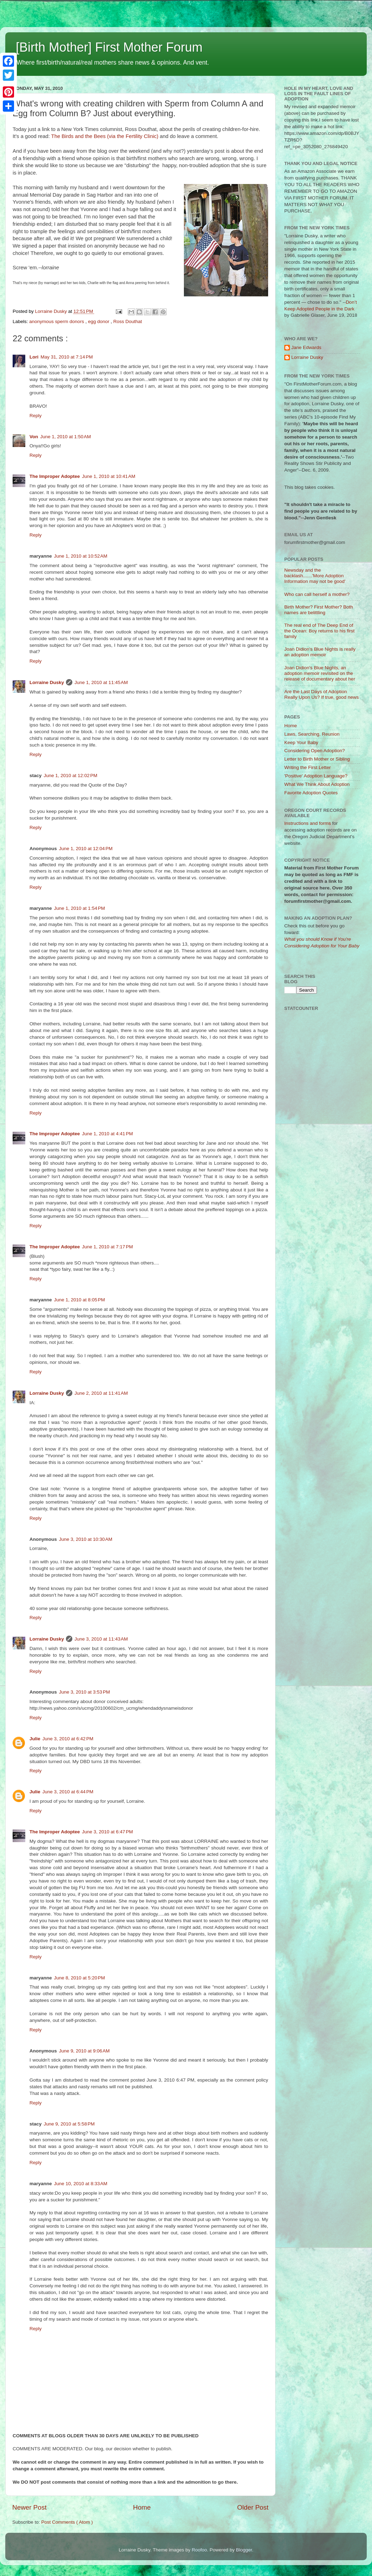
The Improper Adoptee (54, 476)
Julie (34, 1738)
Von (33, 436)
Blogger (244, 2549)
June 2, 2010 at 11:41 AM (101, 1393)
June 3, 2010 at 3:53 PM (84, 1692)
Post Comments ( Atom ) (67, 2522)
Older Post (252, 2507)
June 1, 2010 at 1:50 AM (65, 436)
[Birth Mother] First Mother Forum (109, 47)
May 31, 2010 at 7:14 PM (67, 357)
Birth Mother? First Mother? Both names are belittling (318, 609)
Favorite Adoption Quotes (311, 792)
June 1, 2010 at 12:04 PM (86, 848)
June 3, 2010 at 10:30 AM (85, 1539)
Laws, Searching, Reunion (312, 734)
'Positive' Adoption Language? (315, 775)
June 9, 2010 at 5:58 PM (69, 2124)
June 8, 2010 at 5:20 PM (79, 1977)
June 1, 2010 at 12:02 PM (71, 775)
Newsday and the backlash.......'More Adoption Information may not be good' (314, 575)
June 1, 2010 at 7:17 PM (107, 1246)
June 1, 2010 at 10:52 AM (80, 556)
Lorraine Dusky (46, 682)
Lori (34, 357)
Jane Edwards (306, 347)
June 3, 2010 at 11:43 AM (101, 1639)
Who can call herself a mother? (317, 594)
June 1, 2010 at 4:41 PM (107, 1133)
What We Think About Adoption (317, 784)
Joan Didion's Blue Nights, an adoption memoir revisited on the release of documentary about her (319, 673)
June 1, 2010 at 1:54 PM (79, 908)
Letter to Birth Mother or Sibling (317, 759)
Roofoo (199, 2549)
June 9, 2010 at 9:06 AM (84, 2050)
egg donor (99, 321)
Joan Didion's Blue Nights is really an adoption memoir (320, 651)
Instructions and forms (307, 823)
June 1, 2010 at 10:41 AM (108, 476)
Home (142, 2507)
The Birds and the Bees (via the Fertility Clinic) (104, 136)
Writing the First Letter (307, 767)
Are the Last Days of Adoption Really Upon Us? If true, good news (321, 694)
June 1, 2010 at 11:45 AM (101, 682)
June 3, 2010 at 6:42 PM (67, 1738)
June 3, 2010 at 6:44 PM (67, 1791)
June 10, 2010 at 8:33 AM (80, 2183)
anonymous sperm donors (57, 321)
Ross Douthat (127, 321)
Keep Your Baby (301, 742)
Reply (35, 415)
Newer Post (29, 2507)
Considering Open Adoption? (314, 750)
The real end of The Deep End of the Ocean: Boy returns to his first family (319, 631)
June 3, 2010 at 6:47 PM (107, 1831)
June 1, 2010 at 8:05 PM (79, 1299)
